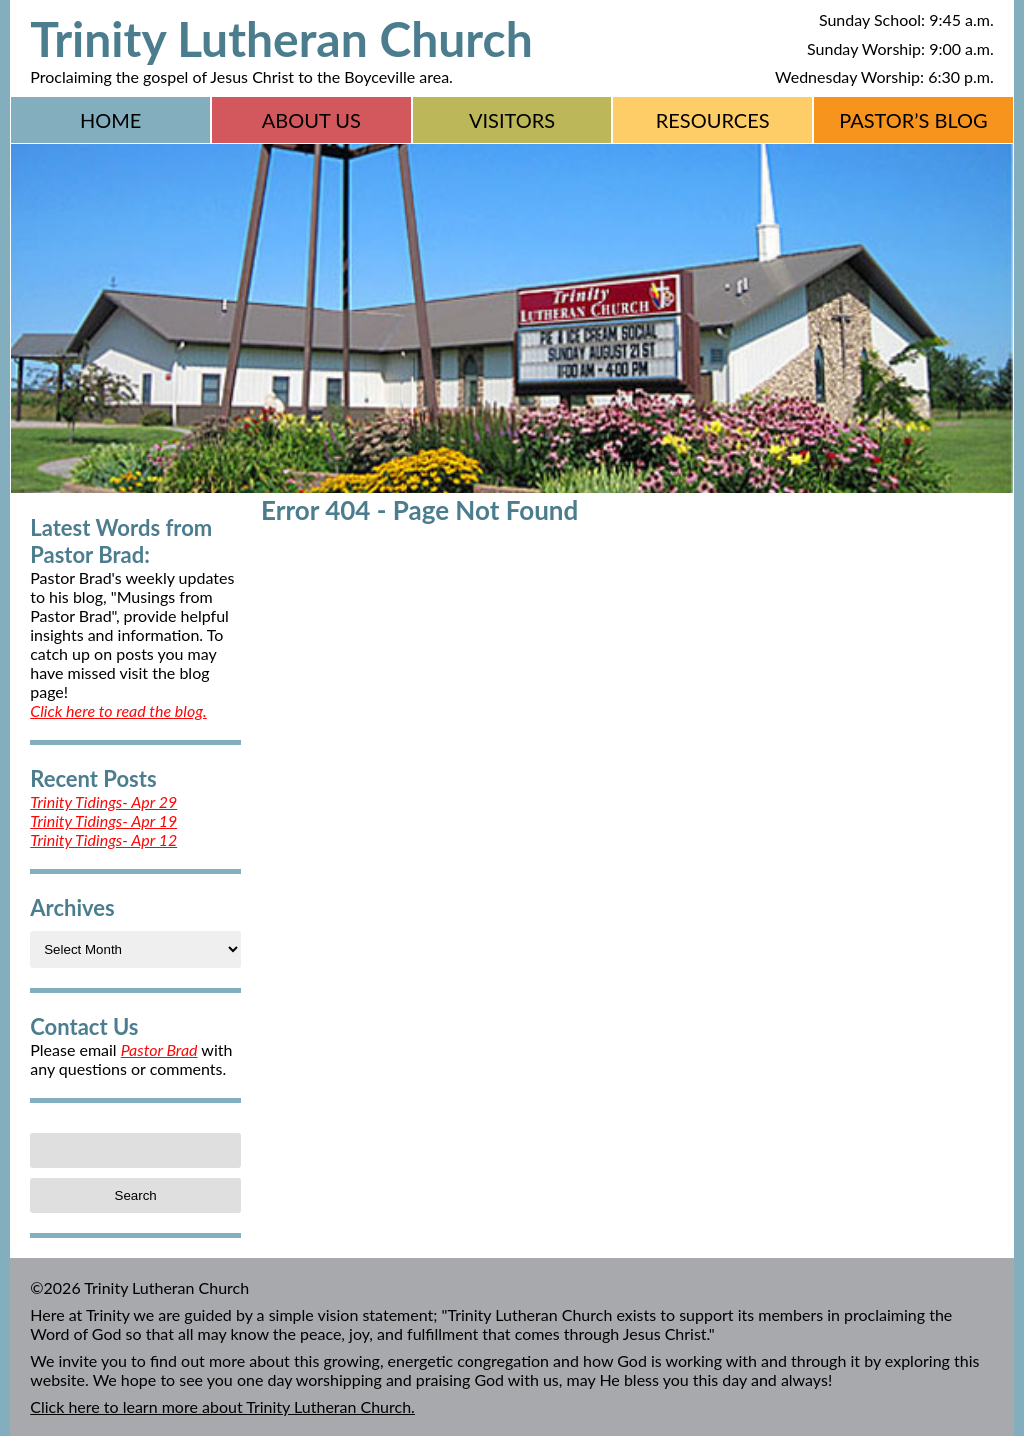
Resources (713, 120)
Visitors (512, 120)
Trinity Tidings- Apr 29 (103, 801)
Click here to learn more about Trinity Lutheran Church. (222, 1406)
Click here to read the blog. (118, 710)
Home (110, 120)
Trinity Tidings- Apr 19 (103, 820)
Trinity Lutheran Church (281, 38)
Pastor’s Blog (913, 120)
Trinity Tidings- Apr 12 (103, 839)
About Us (311, 120)
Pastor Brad (159, 1049)
